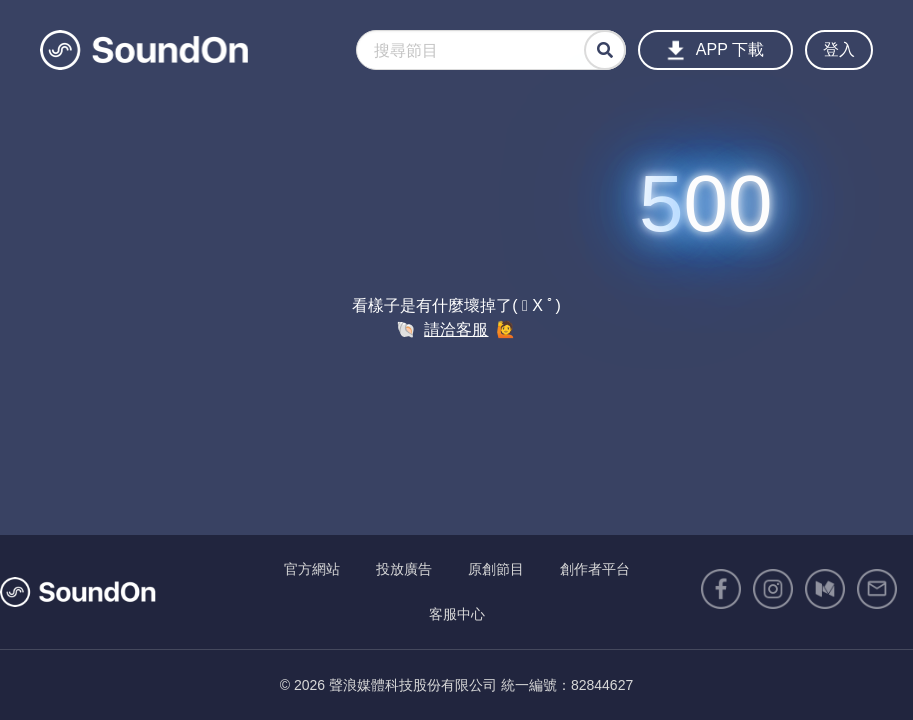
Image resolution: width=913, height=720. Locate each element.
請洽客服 (456, 329)
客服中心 (457, 614)
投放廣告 (404, 569)
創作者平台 (595, 569)
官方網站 (312, 569)
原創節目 (496, 569)
